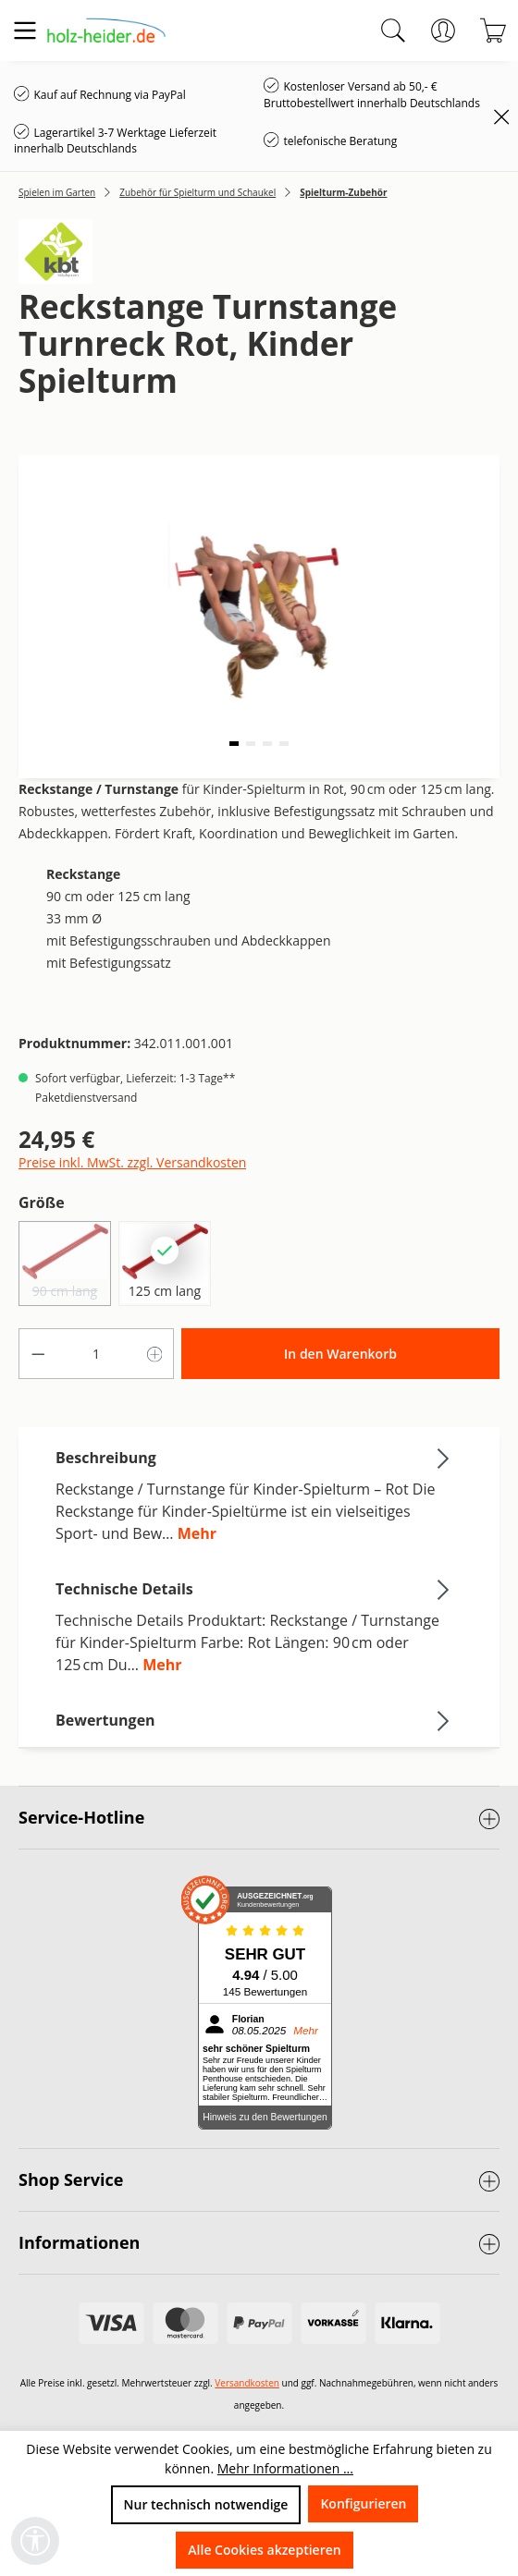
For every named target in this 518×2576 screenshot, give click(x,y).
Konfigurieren (363, 2503)
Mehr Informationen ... (285, 2468)
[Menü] (25, 30)
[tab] (254, 1494)
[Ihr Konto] (443, 30)
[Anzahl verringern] (37, 1353)
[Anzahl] (96, 1353)
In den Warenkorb (340, 1353)
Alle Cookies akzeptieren (264, 2549)
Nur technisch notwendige (206, 2504)
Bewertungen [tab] (254, 1720)
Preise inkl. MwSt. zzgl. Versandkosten (132, 1162)
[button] (234, 743)
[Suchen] (393, 30)
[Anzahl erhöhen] (155, 1353)
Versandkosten (247, 2382)
